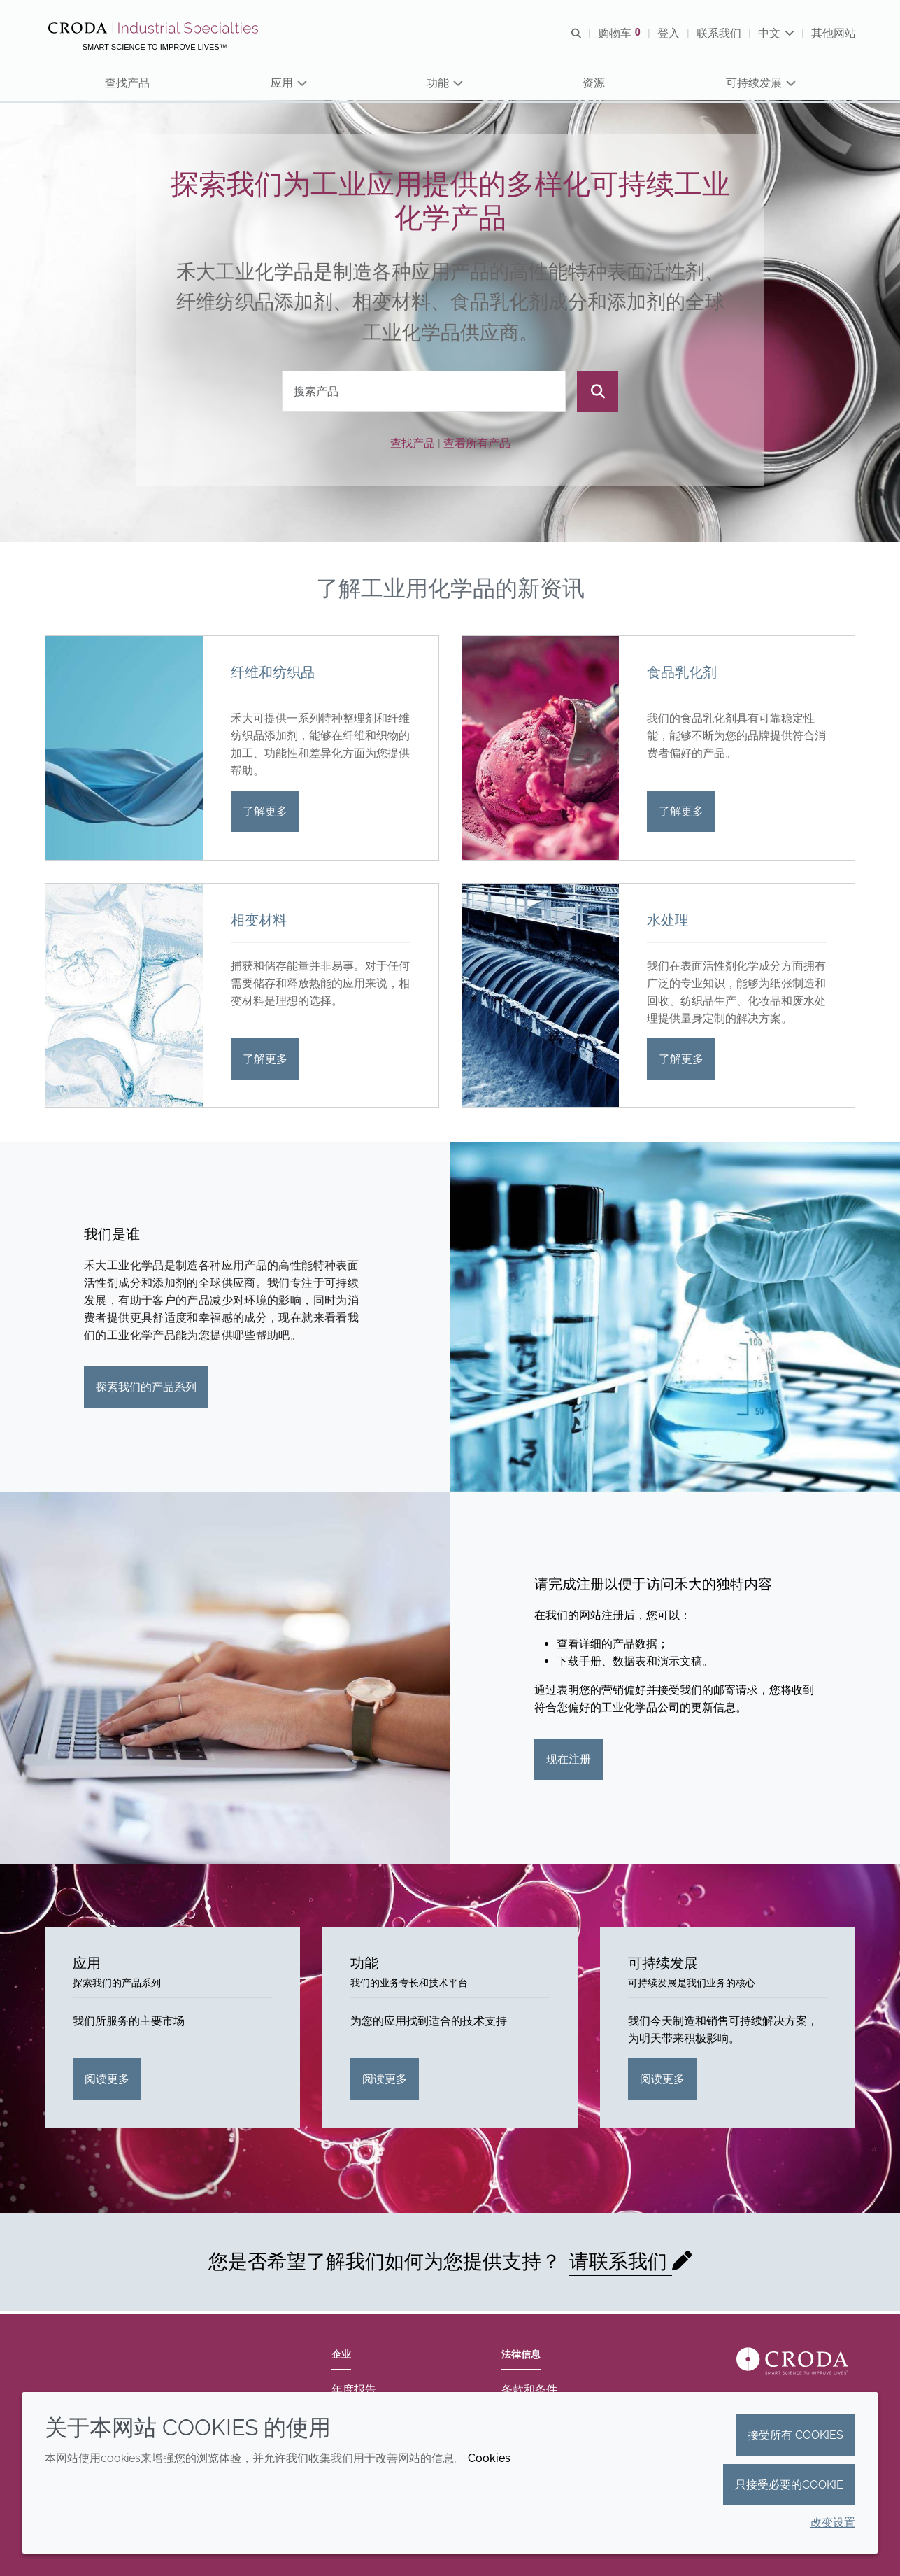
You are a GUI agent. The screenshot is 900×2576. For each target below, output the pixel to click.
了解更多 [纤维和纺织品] (265, 814)
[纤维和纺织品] (124, 751)
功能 (364, 1966)
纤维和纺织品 (273, 675)
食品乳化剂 (682, 675)
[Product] (424, 393)
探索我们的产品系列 (146, 1389)
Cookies (489, 2458)
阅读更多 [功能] (384, 2081)
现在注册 (568, 1762)
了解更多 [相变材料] (265, 1061)
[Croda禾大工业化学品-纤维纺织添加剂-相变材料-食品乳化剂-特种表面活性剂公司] (155, 29)
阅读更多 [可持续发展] (662, 2081)
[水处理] (541, 998)
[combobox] (424, 393)
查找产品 (412, 445)
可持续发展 (663, 1966)
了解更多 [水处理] (681, 1061)
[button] (128, 84)
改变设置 (832, 2522)
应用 (87, 1966)
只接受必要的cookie (789, 2484)
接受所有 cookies (795, 2435)
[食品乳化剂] (541, 751)
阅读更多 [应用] (107, 2081)
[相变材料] (124, 998)
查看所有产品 (476, 445)
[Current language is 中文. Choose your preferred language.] (775, 33)
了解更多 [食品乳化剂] (681, 814)
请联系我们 (620, 2263)
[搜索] (597, 393)
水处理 (668, 922)
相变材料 (259, 922)
